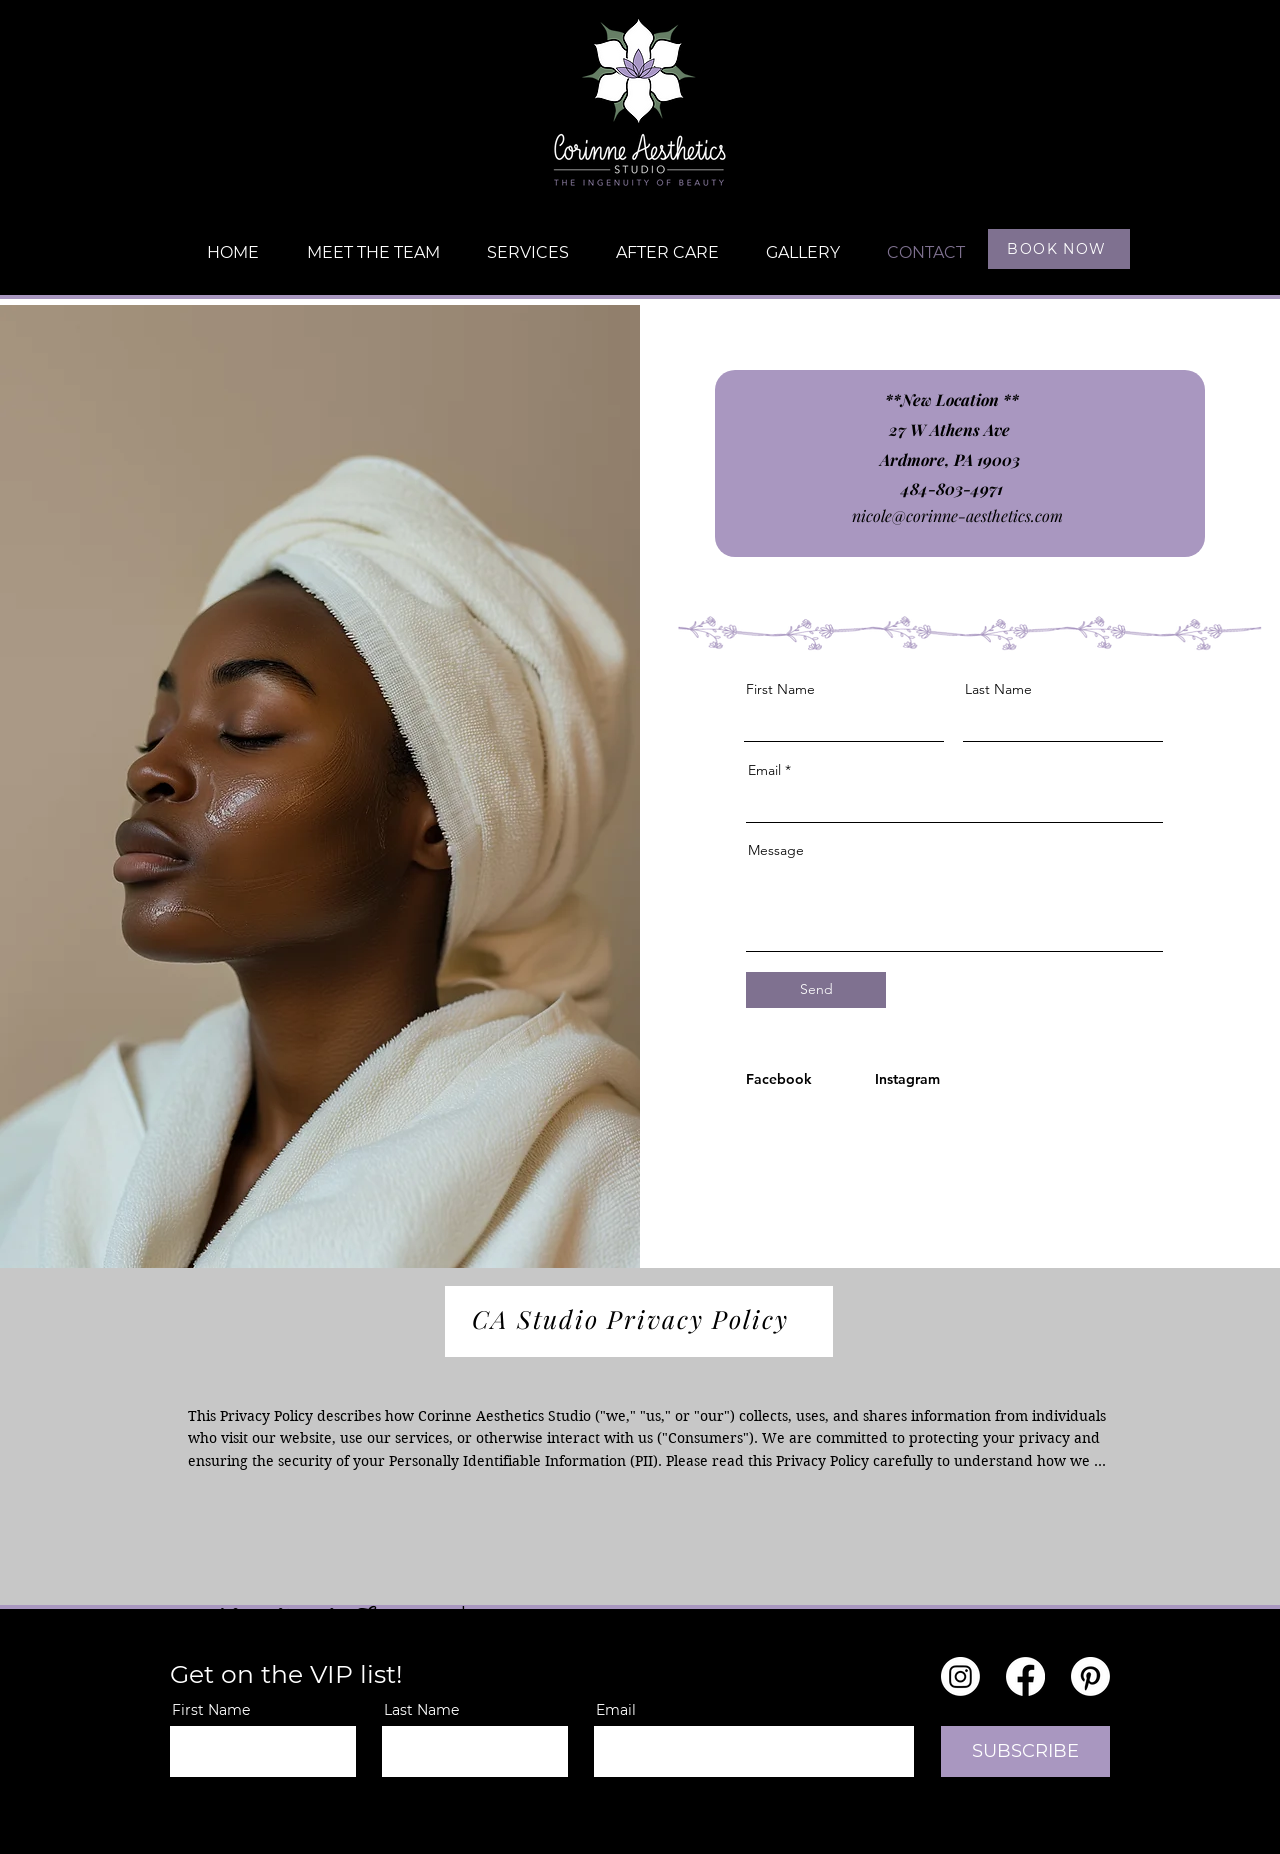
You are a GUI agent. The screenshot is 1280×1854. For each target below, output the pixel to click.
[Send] (816, 990)
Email (764, 770)
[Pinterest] (1090, 1676)
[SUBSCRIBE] (1025, 1751)
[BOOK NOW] (1059, 249)
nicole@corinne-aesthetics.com (957, 515)
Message (776, 850)
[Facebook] (784, 1079)
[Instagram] (913, 1079)
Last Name (998, 689)
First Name (780, 689)
